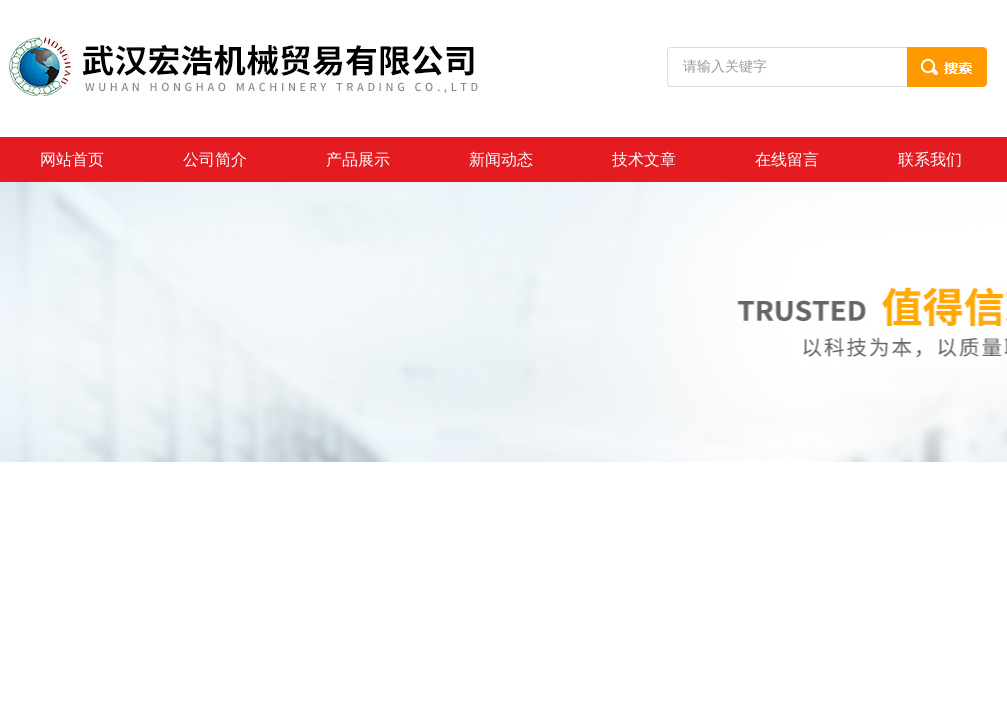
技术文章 (644, 159)
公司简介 (215, 159)
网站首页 (72, 159)
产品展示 (358, 159)
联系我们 (930, 159)
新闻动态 (501, 159)
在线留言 (787, 159)
